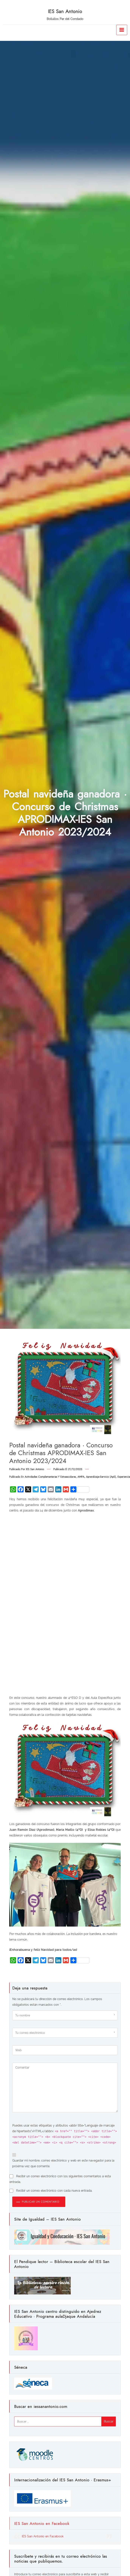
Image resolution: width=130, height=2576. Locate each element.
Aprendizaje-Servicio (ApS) (101, 1477)
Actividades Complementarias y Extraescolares (50, 1477)
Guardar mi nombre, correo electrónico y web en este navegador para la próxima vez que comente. (63, 2163)
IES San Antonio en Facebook (41, 2523)
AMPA (81, 1477)
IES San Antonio (65, 11)
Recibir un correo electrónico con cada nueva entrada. (54, 2190)
